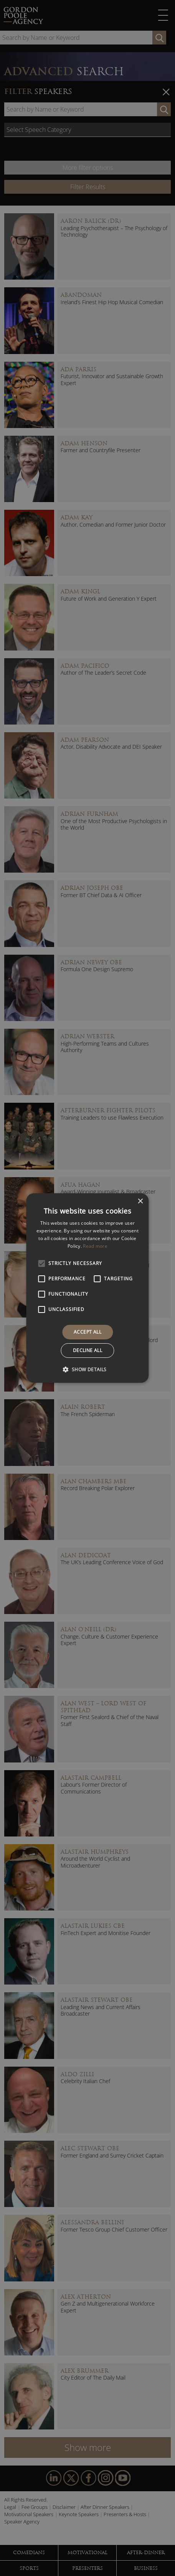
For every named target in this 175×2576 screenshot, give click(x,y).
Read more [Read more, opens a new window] (95, 1246)
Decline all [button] (87, 1350)
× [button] (140, 1201)
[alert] (87, 1288)
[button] (87, 1369)
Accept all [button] (87, 1332)
